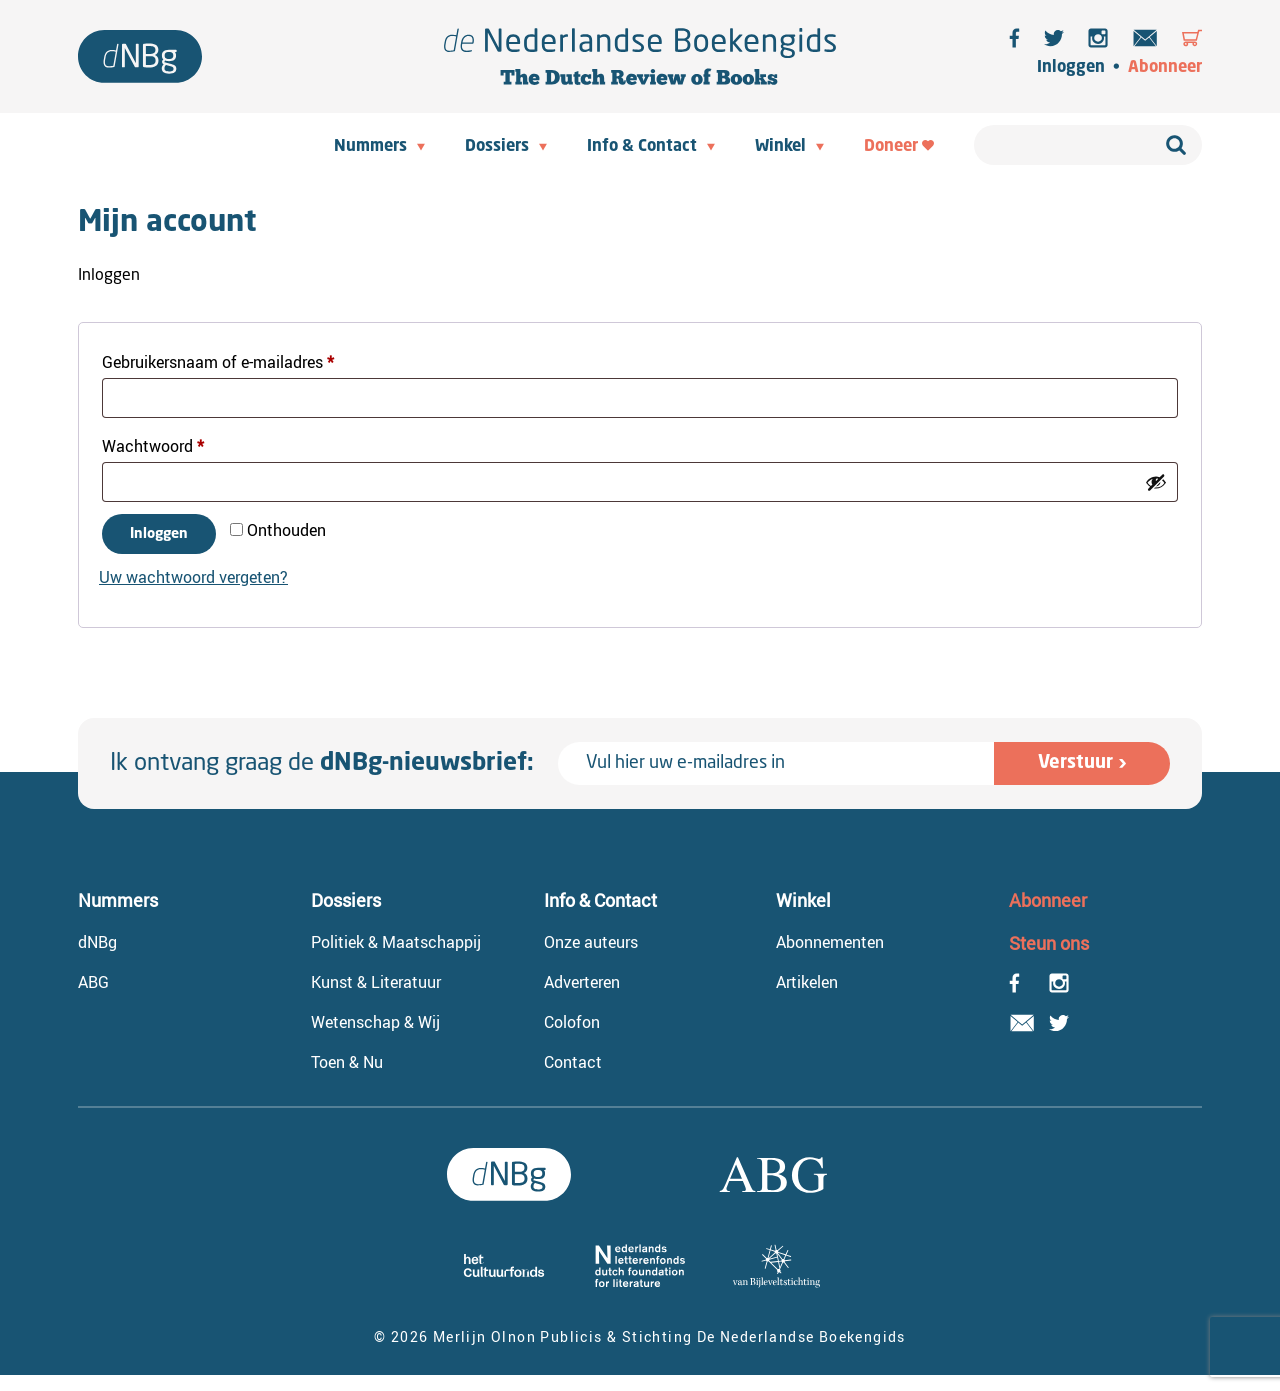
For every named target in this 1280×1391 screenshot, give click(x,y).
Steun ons (1049, 943)
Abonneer (1165, 68)
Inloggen (1071, 68)
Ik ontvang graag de (322, 764)
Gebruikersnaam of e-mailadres (242, 359)
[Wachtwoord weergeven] (1156, 482)
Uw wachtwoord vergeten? (193, 577)
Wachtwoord (177, 443)
